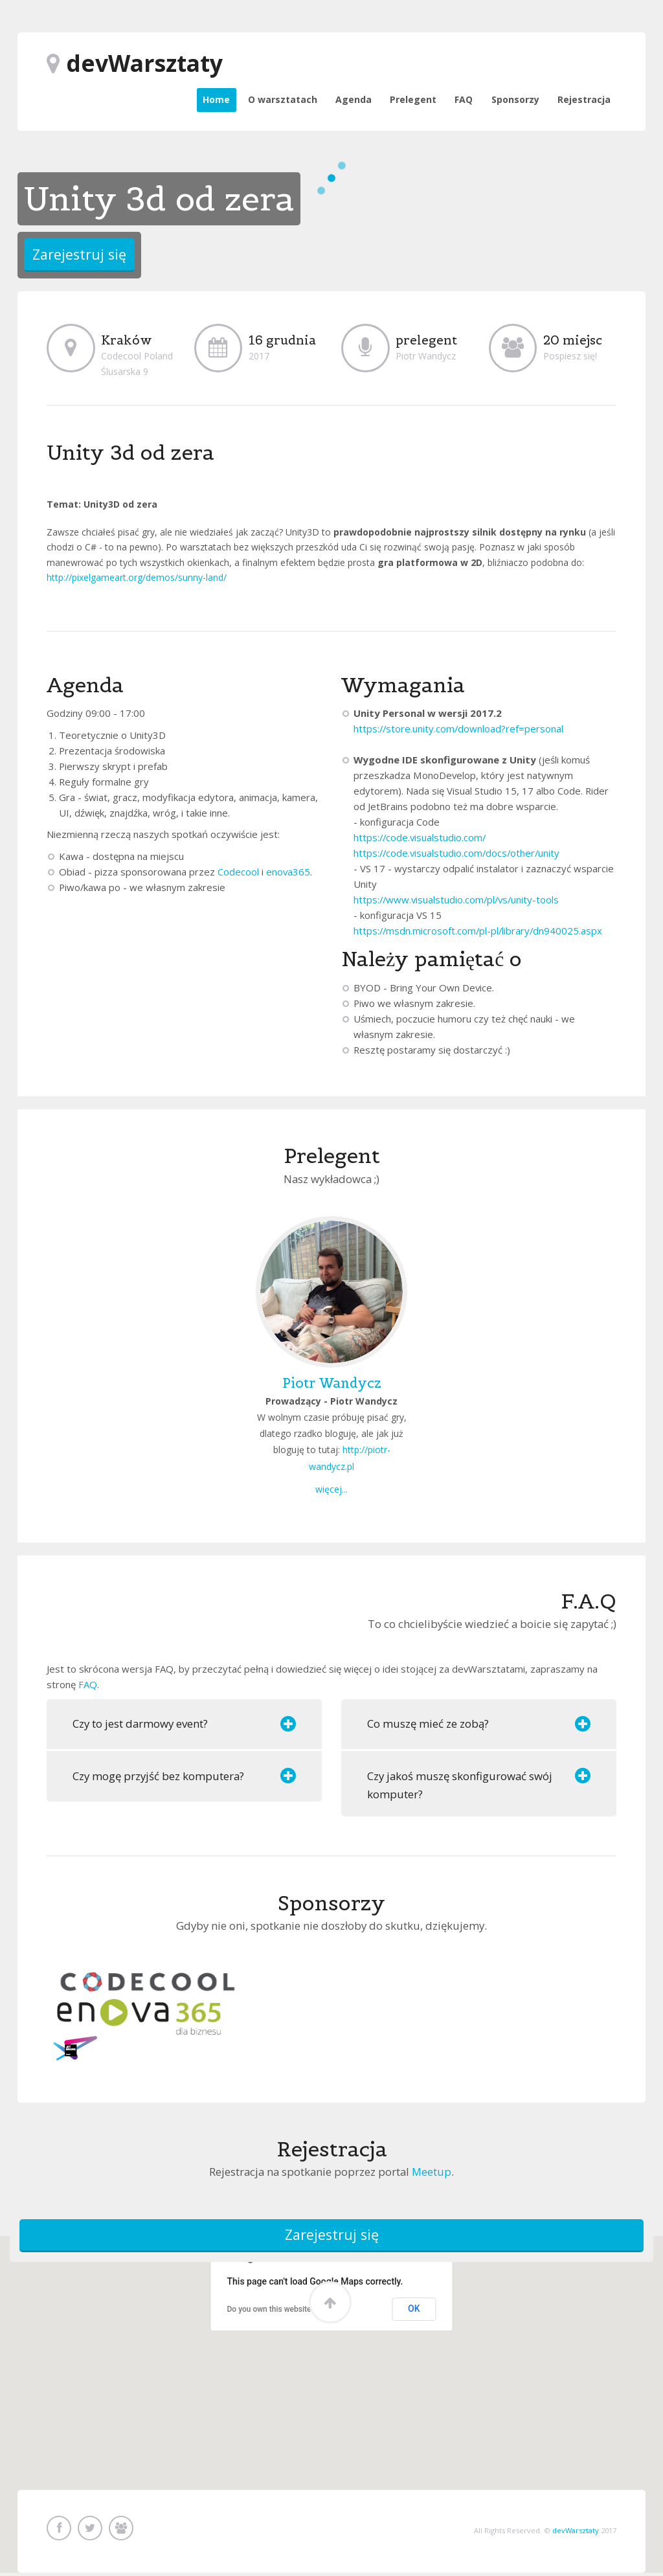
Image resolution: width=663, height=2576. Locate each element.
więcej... (331, 1489)
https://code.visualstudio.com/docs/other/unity (456, 852)
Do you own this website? (271, 2312)
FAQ (464, 99)
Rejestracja (584, 99)
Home (216, 99)
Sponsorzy (515, 99)
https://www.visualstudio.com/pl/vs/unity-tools (456, 899)
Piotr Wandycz (331, 1383)
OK (414, 2311)
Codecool (238, 871)
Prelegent (413, 99)
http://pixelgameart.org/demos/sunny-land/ (137, 577)
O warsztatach (282, 99)
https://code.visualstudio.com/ (420, 837)
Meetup (431, 2171)
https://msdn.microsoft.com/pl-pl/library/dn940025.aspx (478, 930)
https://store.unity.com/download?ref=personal (458, 728)
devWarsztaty (575, 2531)
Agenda (353, 99)
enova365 (288, 871)
